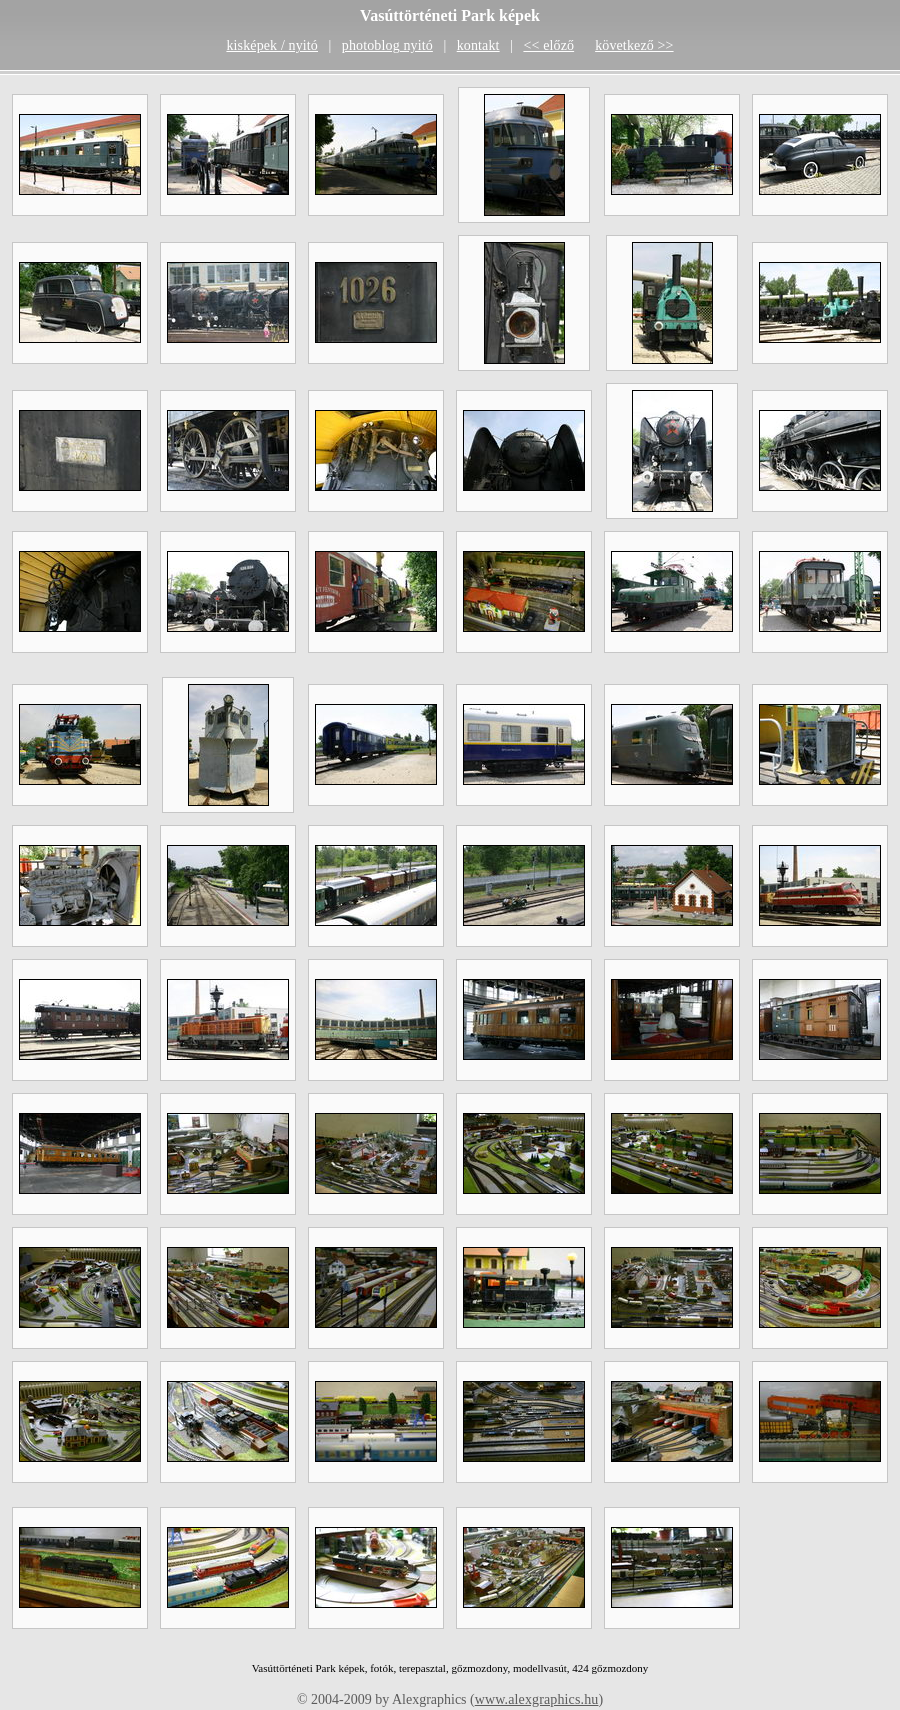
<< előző (548, 45)
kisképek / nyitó (272, 45)
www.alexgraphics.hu (537, 1699)
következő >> (634, 45)
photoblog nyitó (387, 45)
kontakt (478, 45)
